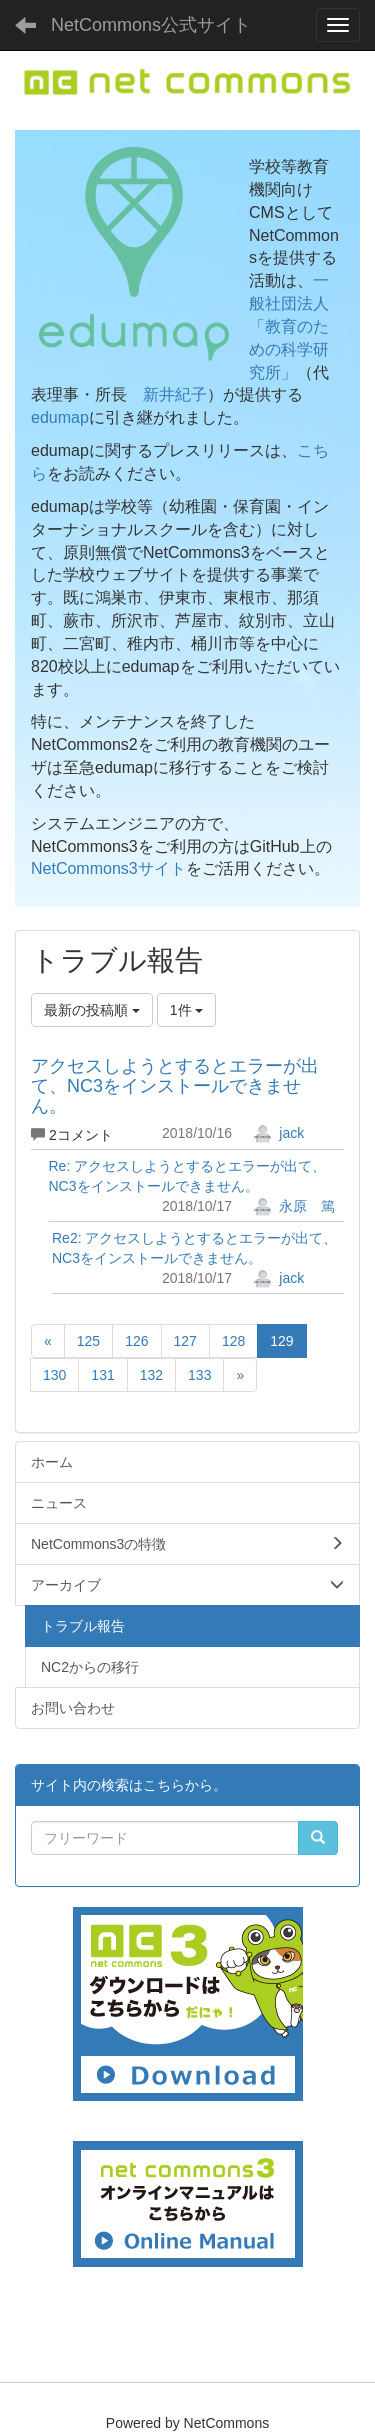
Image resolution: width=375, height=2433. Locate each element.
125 (88, 1341)
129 (281, 1341)
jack (278, 1133)
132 (151, 1375)
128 (233, 1341)
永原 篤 (294, 1206)
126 (136, 1341)
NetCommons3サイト (108, 868)
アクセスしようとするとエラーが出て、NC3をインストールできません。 (175, 1086)
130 (54, 1375)
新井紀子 (175, 394)
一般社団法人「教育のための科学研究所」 (289, 326)
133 (199, 1375)
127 (185, 1341)
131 (102, 1375)
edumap (60, 417)
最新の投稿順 (92, 1010)
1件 (187, 1010)
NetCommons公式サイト (151, 25)
